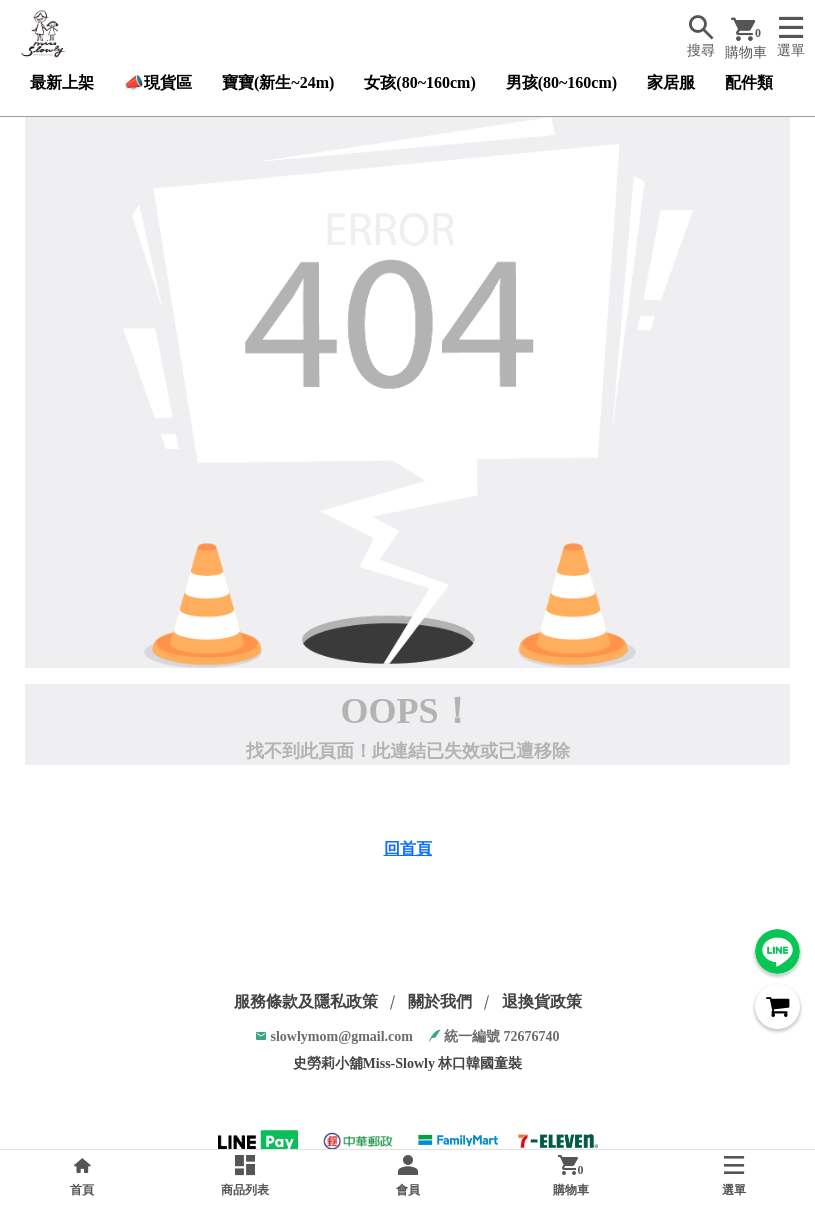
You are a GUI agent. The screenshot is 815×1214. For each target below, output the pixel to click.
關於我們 (440, 1001)
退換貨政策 (542, 1001)
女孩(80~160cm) (419, 82)
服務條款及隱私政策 (306, 1001)
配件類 (749, 82)
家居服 (671, 82)
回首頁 (408, 848)
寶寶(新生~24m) (278, 82)
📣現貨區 (158, 82)
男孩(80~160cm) (561, 82)
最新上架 (62, 82)
